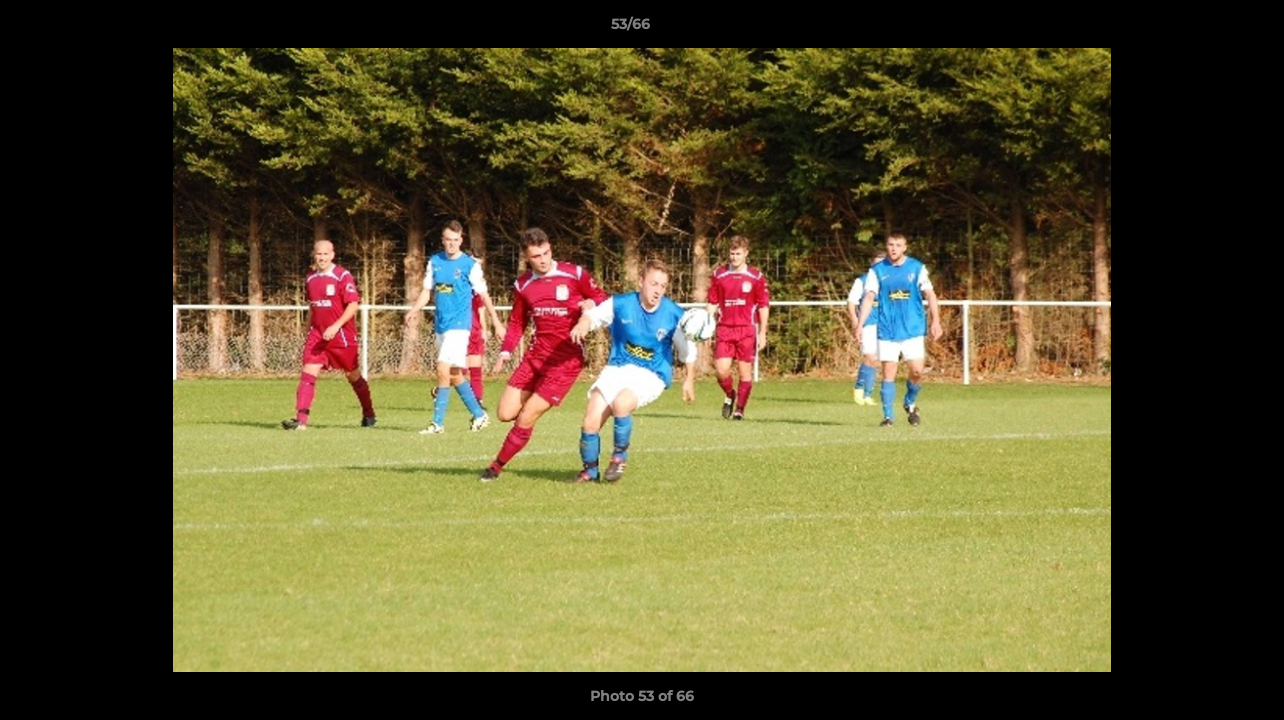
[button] (1200, 29)
